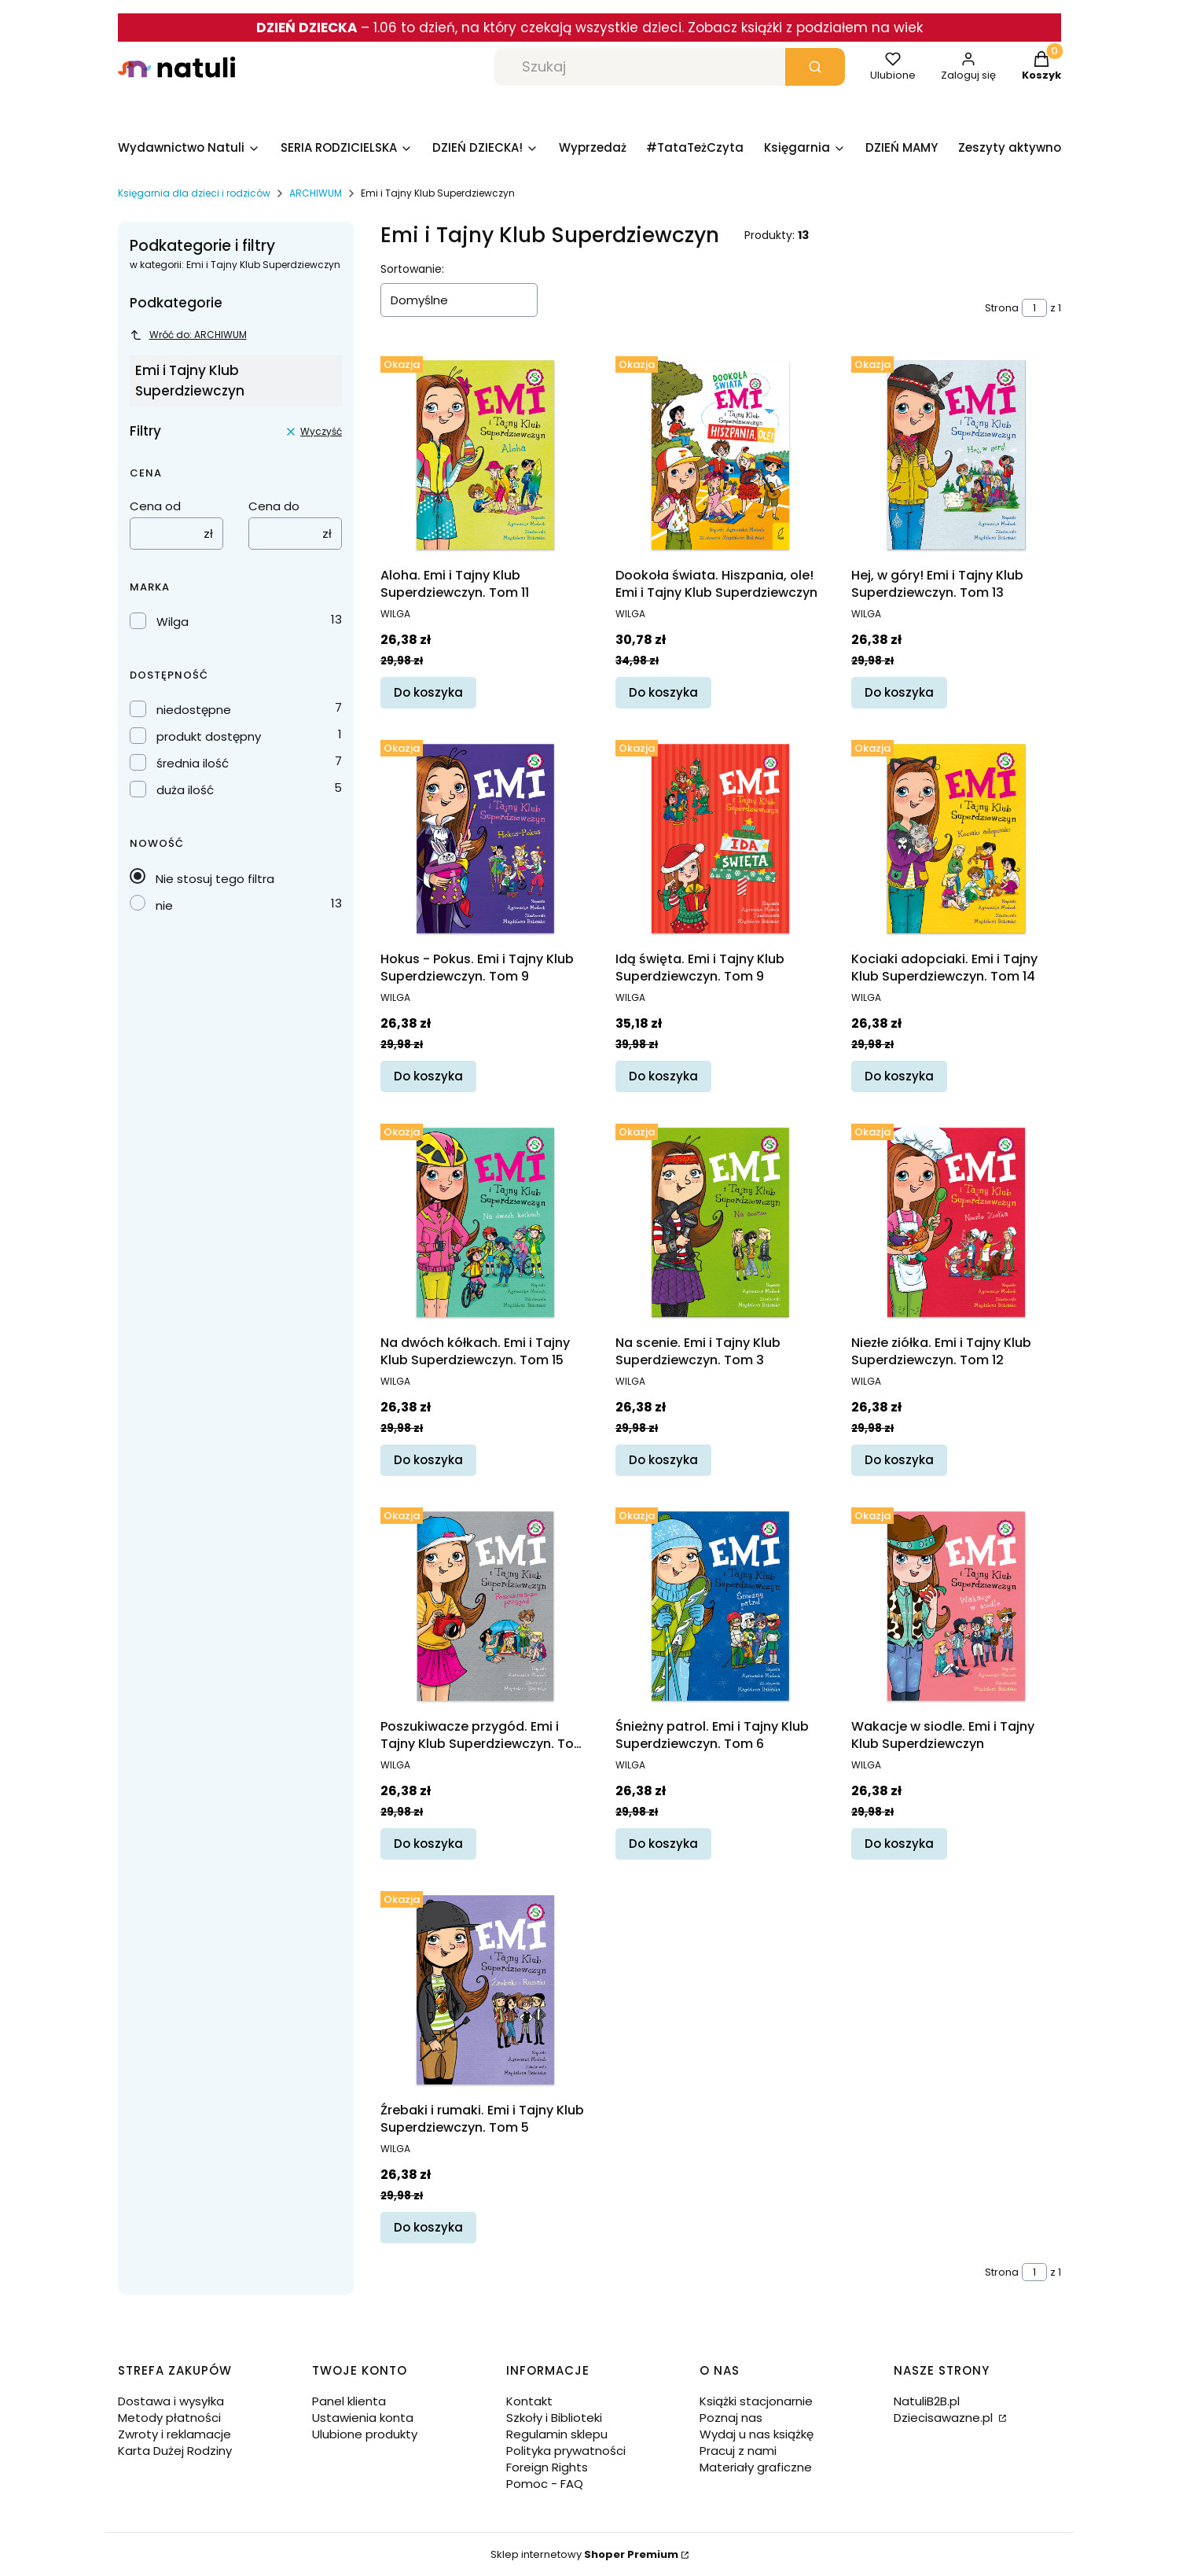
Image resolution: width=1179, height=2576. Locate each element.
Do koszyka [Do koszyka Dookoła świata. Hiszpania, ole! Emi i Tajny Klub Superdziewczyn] (663, 693)
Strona (1002, 307)
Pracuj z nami (738, 2450)
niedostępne (193, 709)
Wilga (172, 621)
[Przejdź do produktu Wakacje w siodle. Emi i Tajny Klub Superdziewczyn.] (956, 1606)
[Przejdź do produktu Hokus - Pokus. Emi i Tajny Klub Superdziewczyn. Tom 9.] (485, 839)
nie (164, 905)
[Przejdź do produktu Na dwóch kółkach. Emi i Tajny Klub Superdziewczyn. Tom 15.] (485, 1222)
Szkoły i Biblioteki (554, 2417)
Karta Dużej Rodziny (175, 2450)
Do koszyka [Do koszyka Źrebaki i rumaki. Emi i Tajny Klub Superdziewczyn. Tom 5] (428, 2227)
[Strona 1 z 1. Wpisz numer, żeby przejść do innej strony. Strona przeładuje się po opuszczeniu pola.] (1034, 308)
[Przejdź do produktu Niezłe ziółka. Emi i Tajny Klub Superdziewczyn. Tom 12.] (956, 1222)
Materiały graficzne (756, 2467)
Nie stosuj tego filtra (215, 878)
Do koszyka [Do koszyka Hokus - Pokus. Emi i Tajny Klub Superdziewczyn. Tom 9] (428, 1077)
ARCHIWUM (315, 193)
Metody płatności (169, 2417)
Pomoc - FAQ (544, 2483)
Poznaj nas (731, 2417)
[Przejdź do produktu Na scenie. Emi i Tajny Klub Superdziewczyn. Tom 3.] (720, 1222)
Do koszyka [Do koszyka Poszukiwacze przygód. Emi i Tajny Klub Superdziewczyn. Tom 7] (428, 1843)
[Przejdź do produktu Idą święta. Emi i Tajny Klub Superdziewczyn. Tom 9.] (720, 839)
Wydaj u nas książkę (757, 2434)
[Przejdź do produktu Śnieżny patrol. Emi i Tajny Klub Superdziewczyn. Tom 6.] (720, 1606)
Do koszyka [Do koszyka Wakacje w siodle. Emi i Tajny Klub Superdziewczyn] (899, 1843)
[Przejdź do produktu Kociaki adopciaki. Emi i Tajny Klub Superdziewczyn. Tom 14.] (956, 839)
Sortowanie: (412, 269)
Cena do (273, 506)
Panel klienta (349, 2401)
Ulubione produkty (364, 2434)
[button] (815, 67)
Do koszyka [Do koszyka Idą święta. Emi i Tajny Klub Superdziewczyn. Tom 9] (663, 1077)
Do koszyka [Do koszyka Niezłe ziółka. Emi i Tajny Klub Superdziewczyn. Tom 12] (899, 1460)
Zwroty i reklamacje (174, 2434)
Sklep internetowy (584, 2554)
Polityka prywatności (566, 2450)
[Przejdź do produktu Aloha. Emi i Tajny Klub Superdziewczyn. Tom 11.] (485, 455)
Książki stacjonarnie (756, 2401)
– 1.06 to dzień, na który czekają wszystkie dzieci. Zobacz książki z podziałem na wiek (589, 27)
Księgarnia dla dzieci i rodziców (194, 193)
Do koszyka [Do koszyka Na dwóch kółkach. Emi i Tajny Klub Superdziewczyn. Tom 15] (428, 1460)
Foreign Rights (547, 2467)
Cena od (155, 506)
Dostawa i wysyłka (171, 2401)
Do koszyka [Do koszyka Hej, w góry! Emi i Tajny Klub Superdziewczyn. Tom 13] (899, 693)
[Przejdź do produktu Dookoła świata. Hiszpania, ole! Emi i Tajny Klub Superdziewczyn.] (720, 455)
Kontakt (529, 2401)
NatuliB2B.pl (927, 2401)
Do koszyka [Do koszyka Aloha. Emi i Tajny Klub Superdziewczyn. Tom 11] (428, 693)
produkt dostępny (208, 736)
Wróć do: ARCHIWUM (188, 334)
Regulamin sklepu (557, 2434)
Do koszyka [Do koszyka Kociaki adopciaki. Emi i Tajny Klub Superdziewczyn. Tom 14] (899, 1077)
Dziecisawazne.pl (945, 2417)
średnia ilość (192, 763)
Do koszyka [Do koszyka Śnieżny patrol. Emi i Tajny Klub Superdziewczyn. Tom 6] (663, 1843)
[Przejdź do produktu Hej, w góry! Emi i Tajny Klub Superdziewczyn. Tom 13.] (956, 455)
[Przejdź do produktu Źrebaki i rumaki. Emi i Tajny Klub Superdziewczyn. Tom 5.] (485, 1990)
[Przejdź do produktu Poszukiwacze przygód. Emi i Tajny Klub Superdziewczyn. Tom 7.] (485, 1606)
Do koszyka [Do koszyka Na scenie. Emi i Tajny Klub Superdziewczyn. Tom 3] (663, 1460)
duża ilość (185, 790)
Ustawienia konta (362, 2417)
